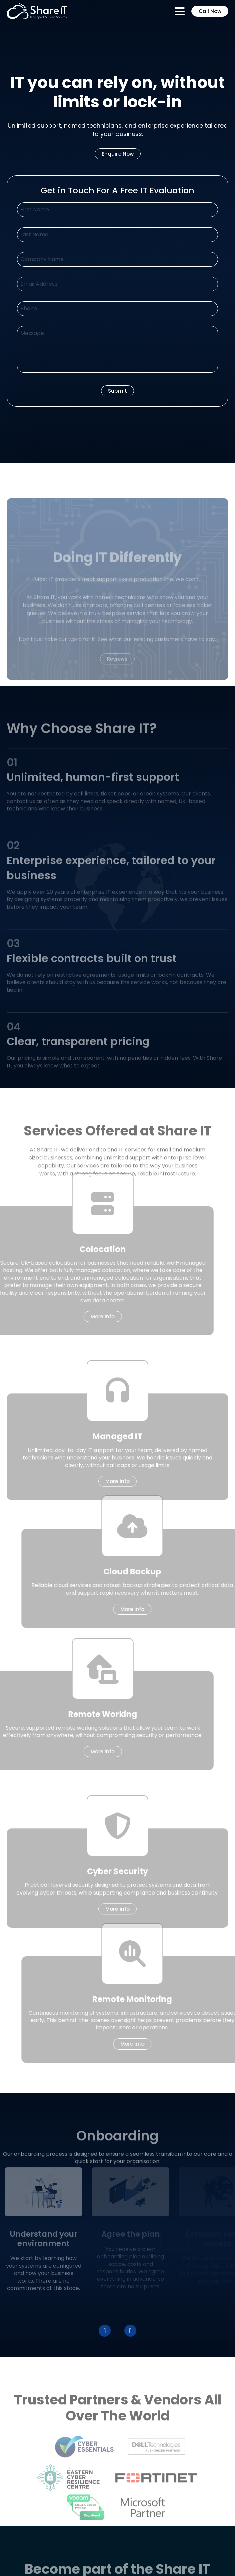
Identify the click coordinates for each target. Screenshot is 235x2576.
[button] (105, 2331)
